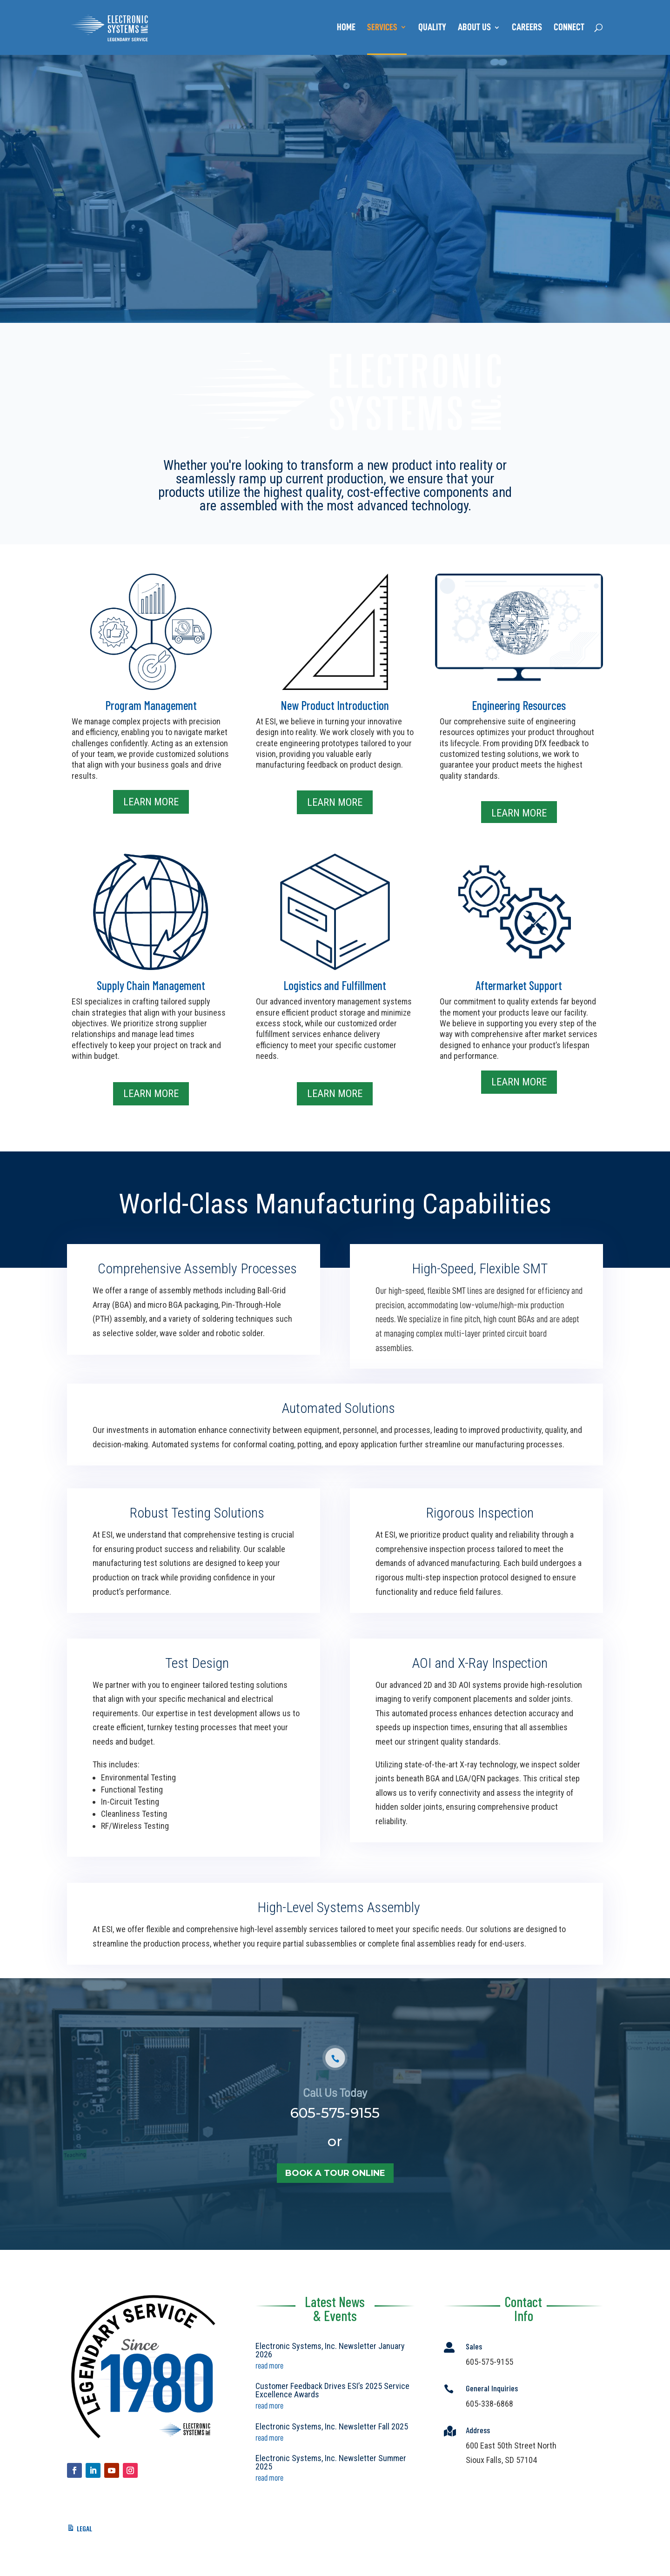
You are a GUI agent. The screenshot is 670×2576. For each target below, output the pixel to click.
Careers (527, 28)
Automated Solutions (338, 1419)
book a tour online (335, 2206)
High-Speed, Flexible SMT (479, 1288)
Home (346, 28)
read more (269, 2366)
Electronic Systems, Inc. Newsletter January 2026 (330, 2350)
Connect (569, 28)
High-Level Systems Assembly (338, 1918)
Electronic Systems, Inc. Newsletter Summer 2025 (330, 2462)
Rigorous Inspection (479, 1532)
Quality (432, 28)
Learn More (151, 802)
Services (382, 28)
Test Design (196, 1701)
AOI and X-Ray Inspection (479, 1698)
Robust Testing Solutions (196, 1532)
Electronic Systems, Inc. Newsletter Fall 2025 (331, 2426)
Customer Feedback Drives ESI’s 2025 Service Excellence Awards (332, 2390)
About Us (474, 28)
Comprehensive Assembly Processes (196, 1285)
